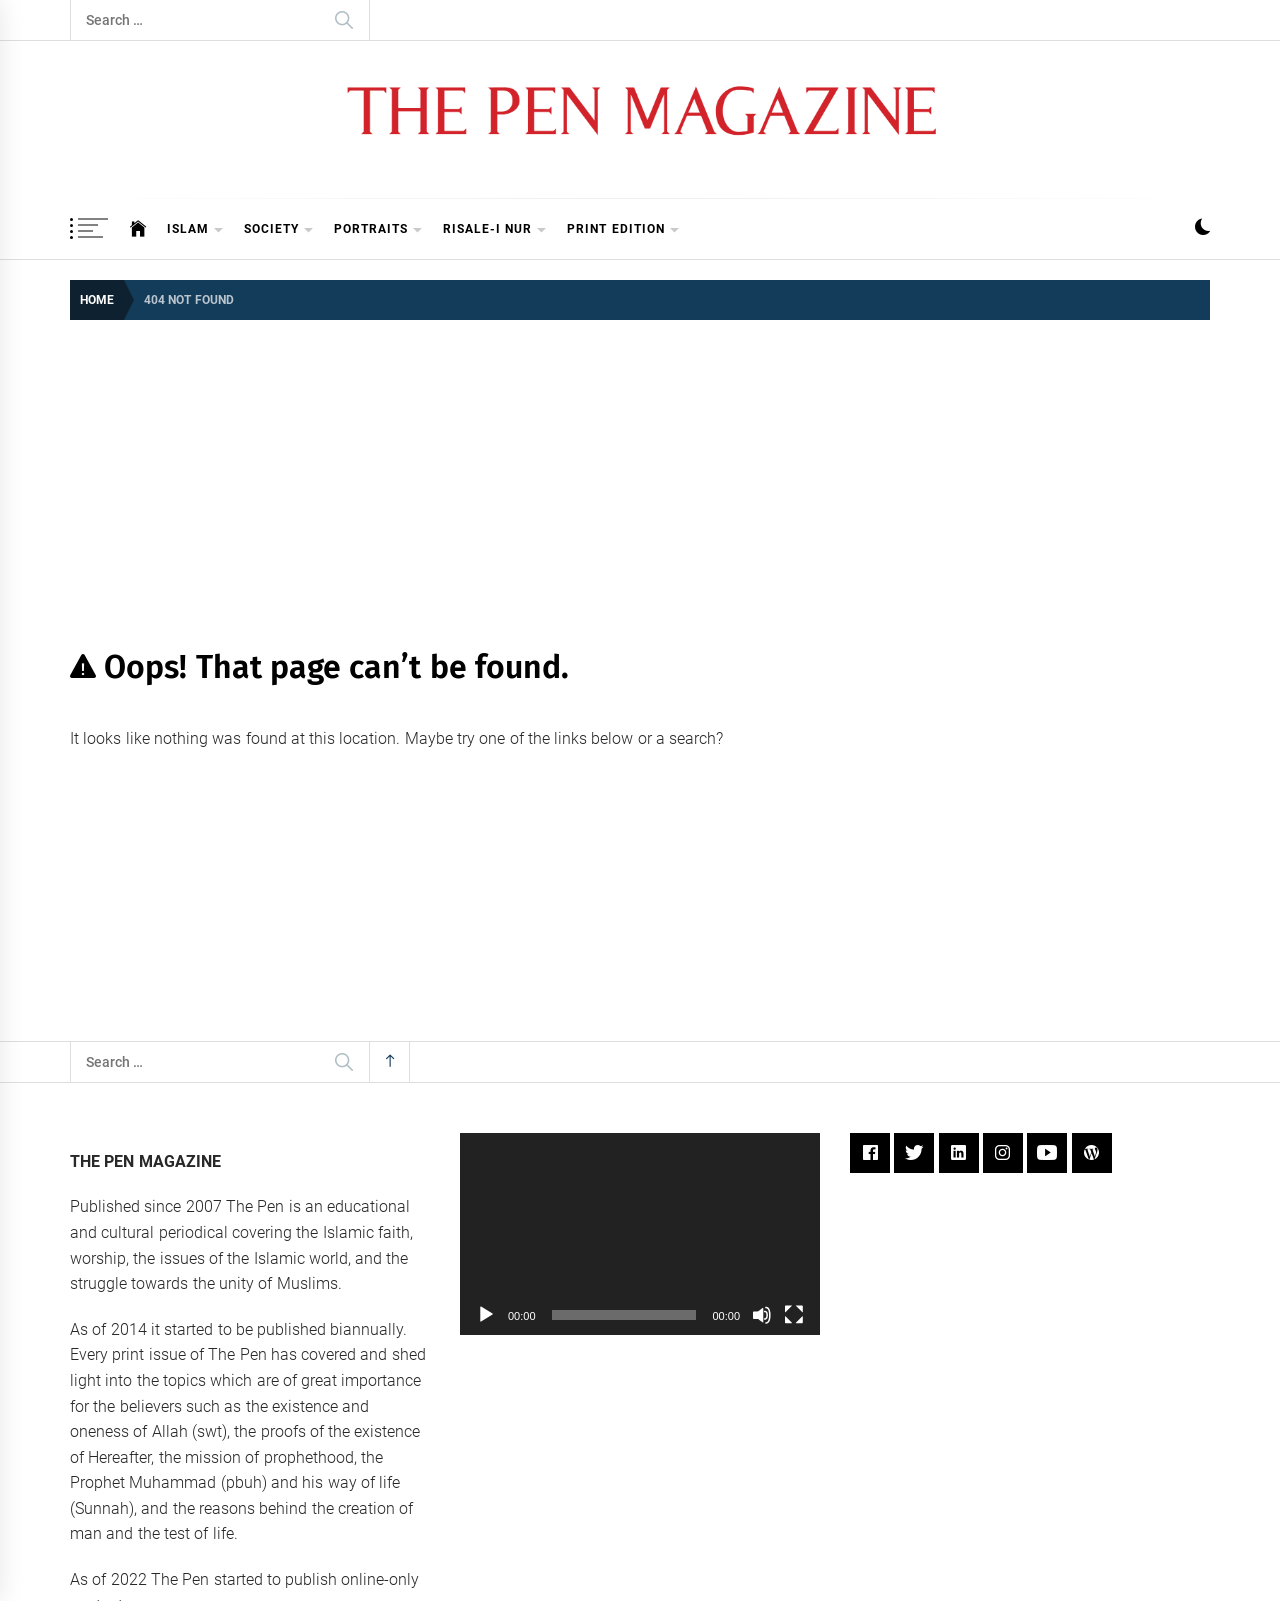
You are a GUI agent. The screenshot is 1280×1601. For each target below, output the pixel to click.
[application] (640, 1234)
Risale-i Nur (495, 230)
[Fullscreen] (794, 1315)
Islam (195, 230)
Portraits (378, 230)
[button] (1202, 229)
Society (279, 230)
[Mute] (762, 1315)
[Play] (486, 1315)
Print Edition (623, 230)
